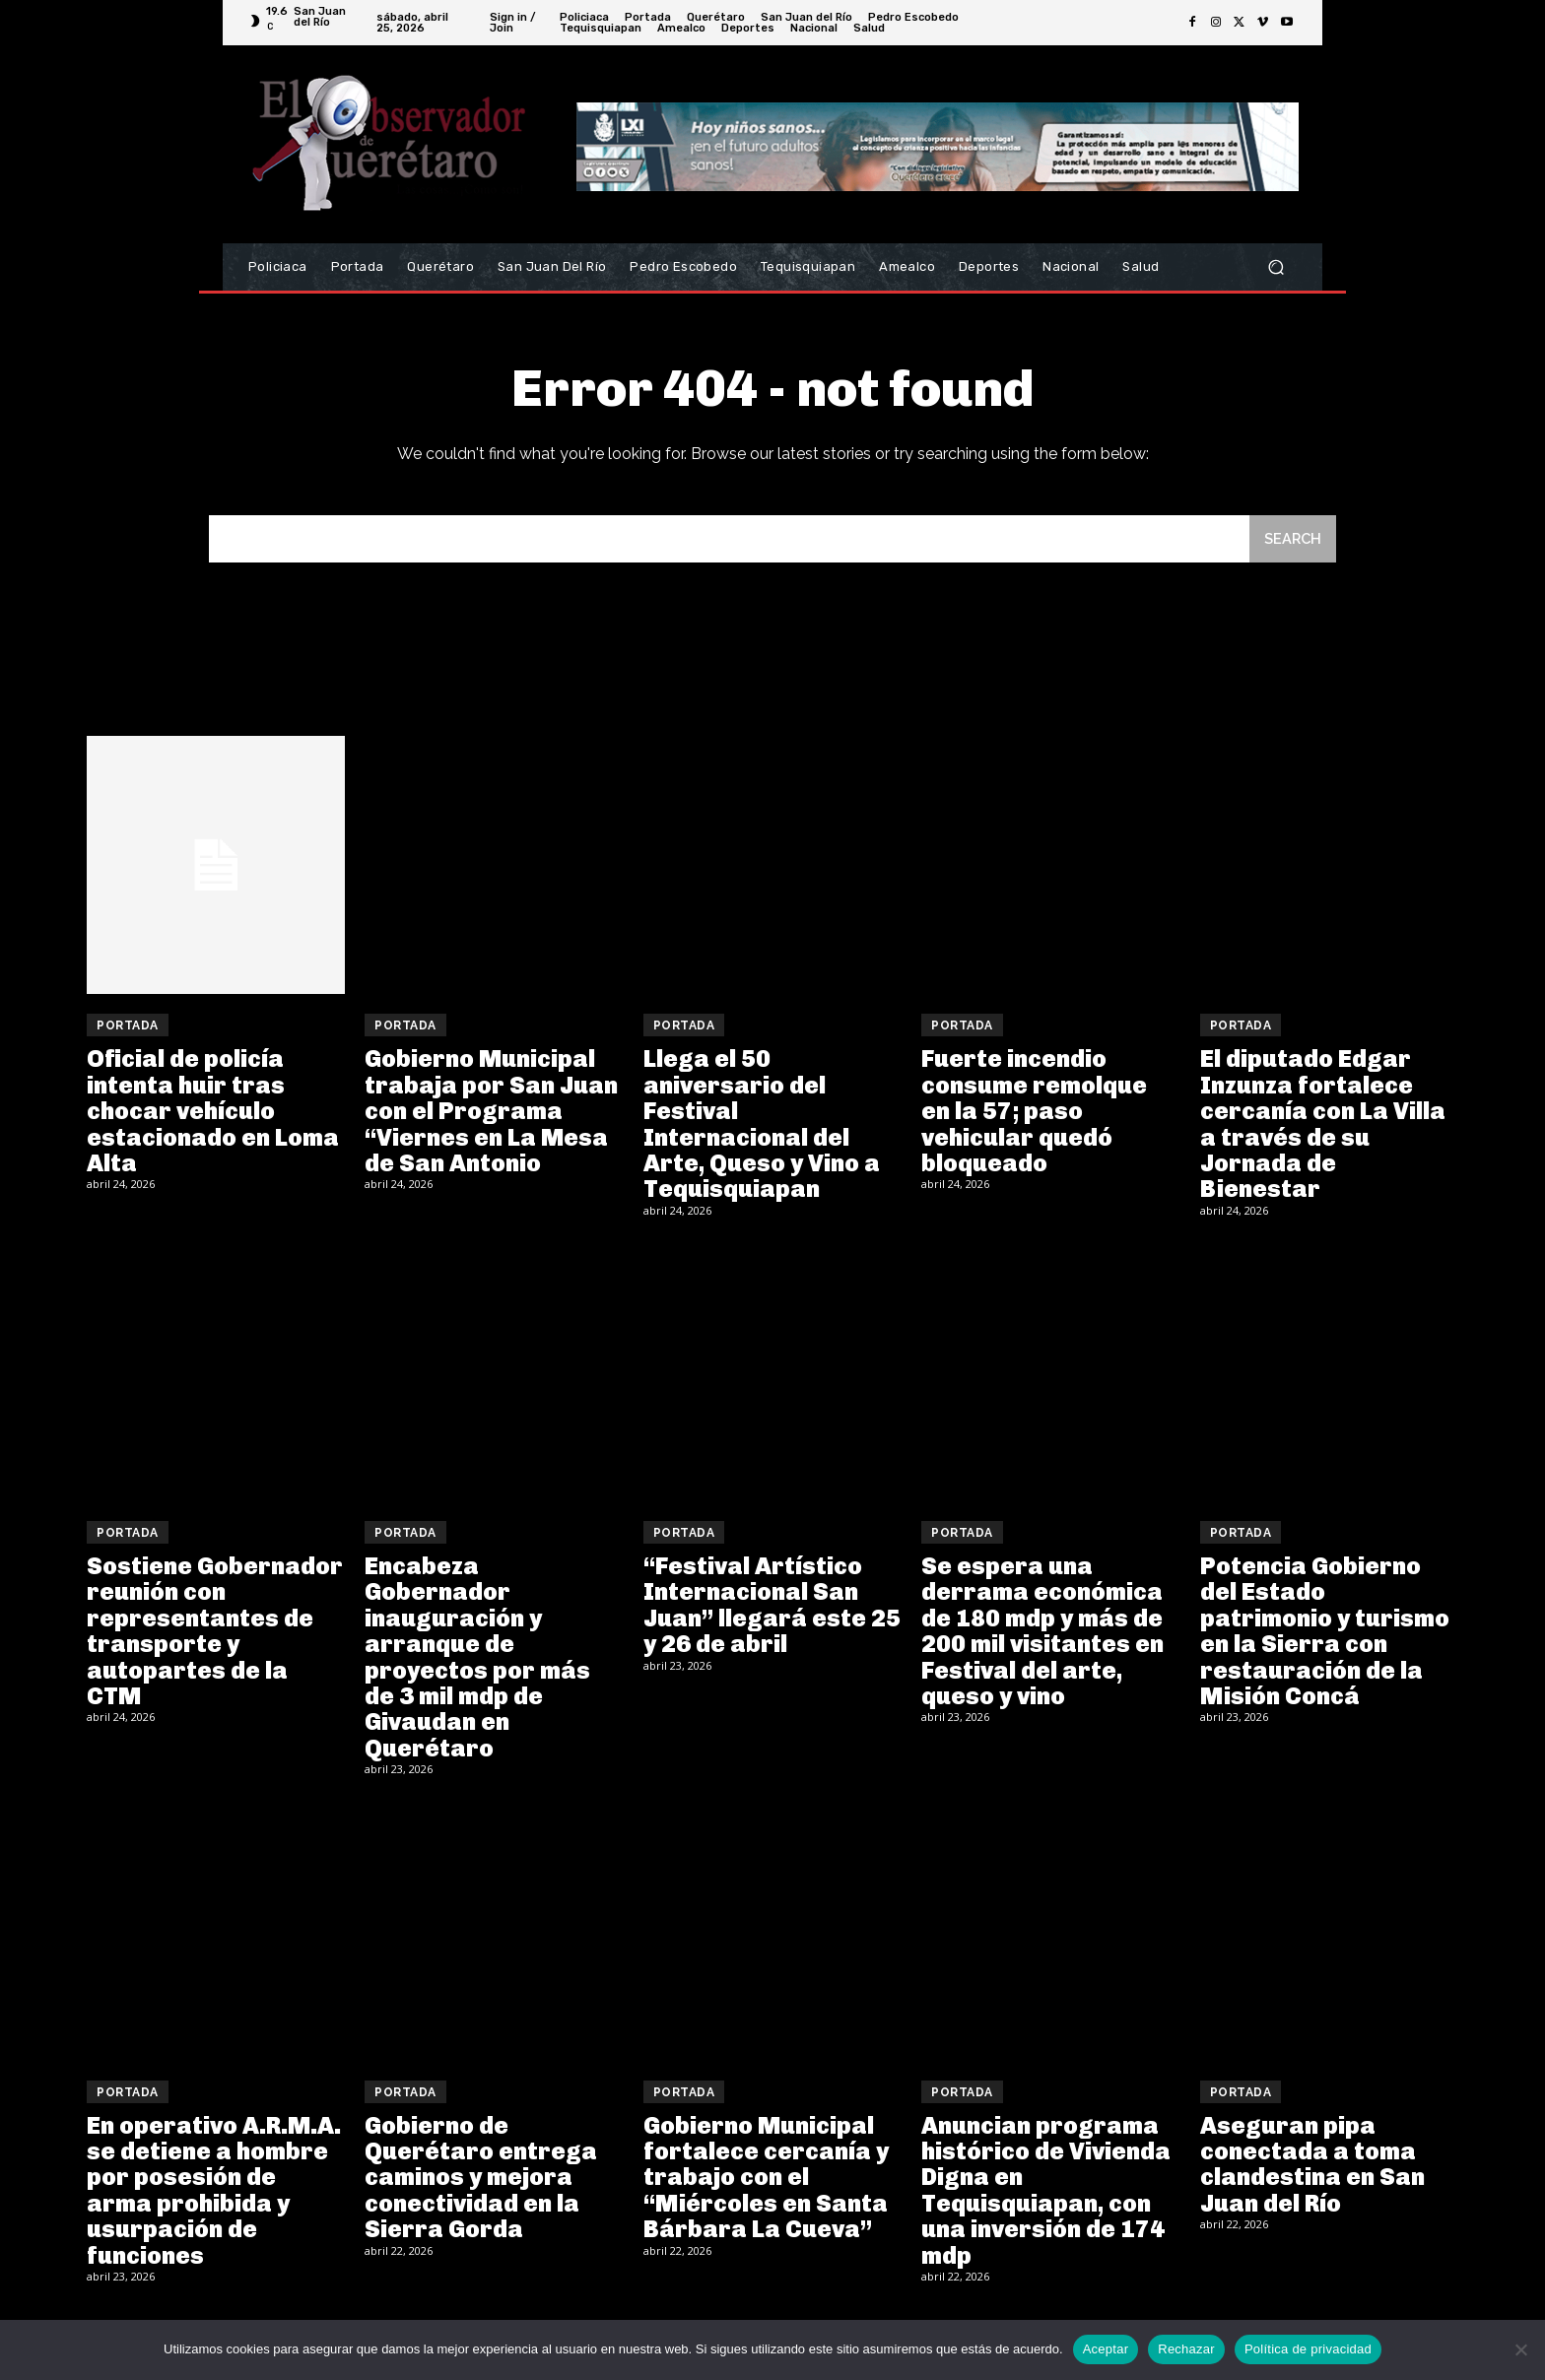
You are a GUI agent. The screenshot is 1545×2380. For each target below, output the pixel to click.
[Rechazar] (1520, 2349)
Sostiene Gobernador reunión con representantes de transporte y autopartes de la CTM (215, 1633)
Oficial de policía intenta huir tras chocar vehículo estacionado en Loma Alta (213, 1112)
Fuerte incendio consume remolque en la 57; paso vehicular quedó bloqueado (1034, 1112)
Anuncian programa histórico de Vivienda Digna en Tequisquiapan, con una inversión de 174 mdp (1046, 2192)
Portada (128, 1027)
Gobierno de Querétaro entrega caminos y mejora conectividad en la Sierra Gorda (481, 2179)
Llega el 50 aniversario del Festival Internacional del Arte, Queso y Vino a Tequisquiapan (761, 1125)
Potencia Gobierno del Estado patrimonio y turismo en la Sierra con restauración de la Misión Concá (1324, 1633)
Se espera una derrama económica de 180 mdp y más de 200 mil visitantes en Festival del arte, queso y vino (1042, 1633)
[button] (1275, 267)
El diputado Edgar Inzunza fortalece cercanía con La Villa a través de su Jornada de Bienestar (1322, 1125)
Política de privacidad (1308, 2349)
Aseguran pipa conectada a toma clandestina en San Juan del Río (1312, 2166)
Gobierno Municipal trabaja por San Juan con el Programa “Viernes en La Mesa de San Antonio (491, 1112)
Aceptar (1106, 2349)
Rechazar (1186, 2349)
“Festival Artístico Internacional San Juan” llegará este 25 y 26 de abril (772, 1607)
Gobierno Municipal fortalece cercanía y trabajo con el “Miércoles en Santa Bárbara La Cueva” (766, 2179)
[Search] (1291, 540)
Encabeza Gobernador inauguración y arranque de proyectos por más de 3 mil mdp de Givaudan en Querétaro (477, 1659)
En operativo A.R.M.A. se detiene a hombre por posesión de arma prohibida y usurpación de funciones (214, 2192)
